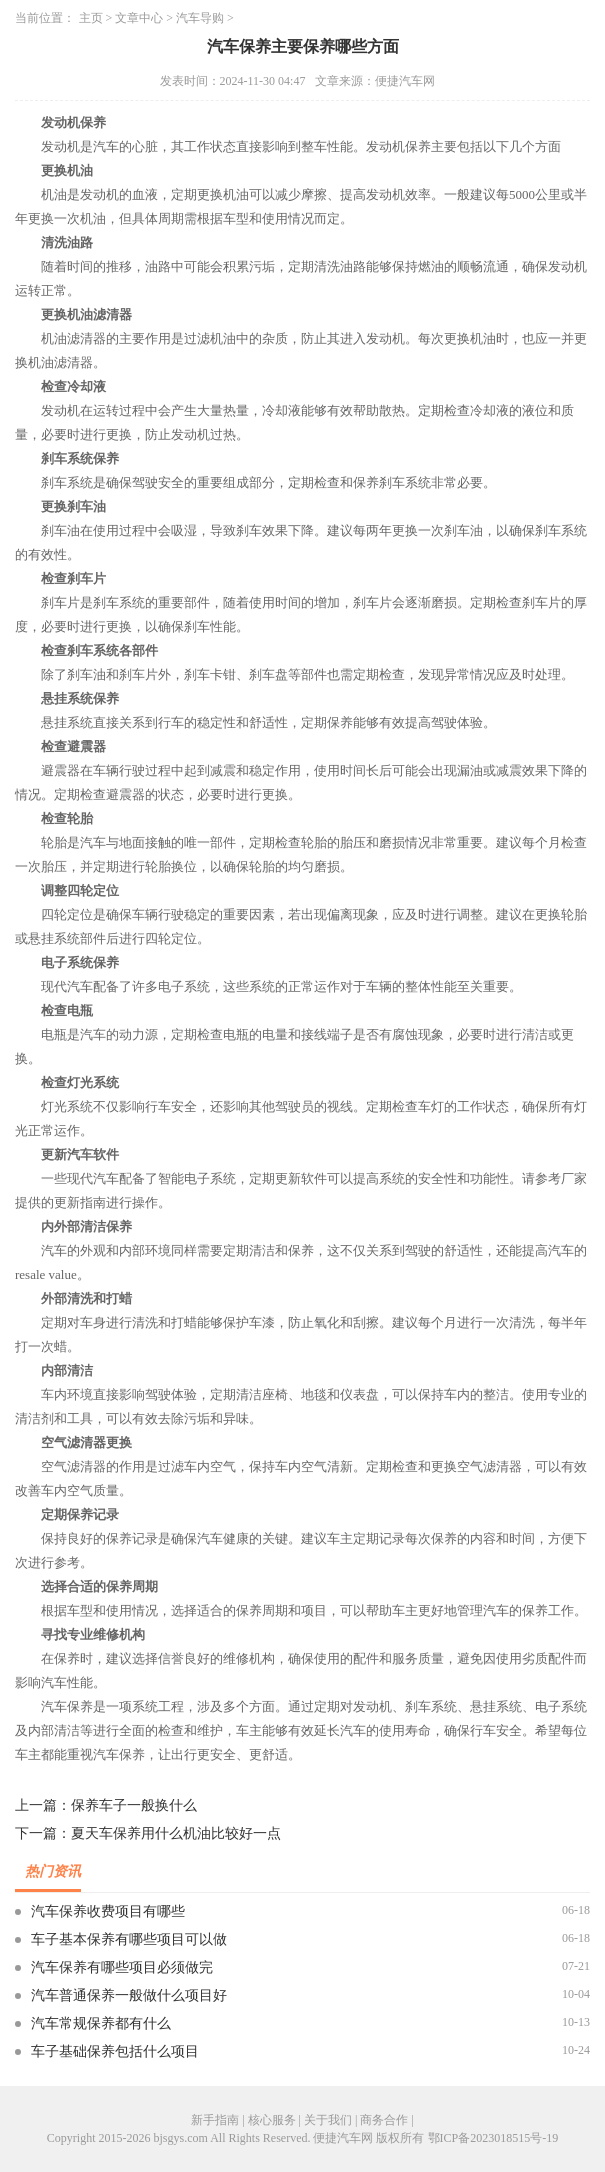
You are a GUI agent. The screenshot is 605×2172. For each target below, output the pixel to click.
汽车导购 (200, 18)
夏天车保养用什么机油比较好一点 (176, 1833)
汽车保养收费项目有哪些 (108, 1911)
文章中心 (139, 18)
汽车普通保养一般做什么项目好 (129, 1995)
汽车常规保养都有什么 (101, 2023)
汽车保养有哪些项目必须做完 (122, 1967)
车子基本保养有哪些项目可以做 (129, 1939)
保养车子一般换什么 (134, 1805)
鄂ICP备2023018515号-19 (493, 2138)
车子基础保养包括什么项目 (115, 2051)
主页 (91, 18)
